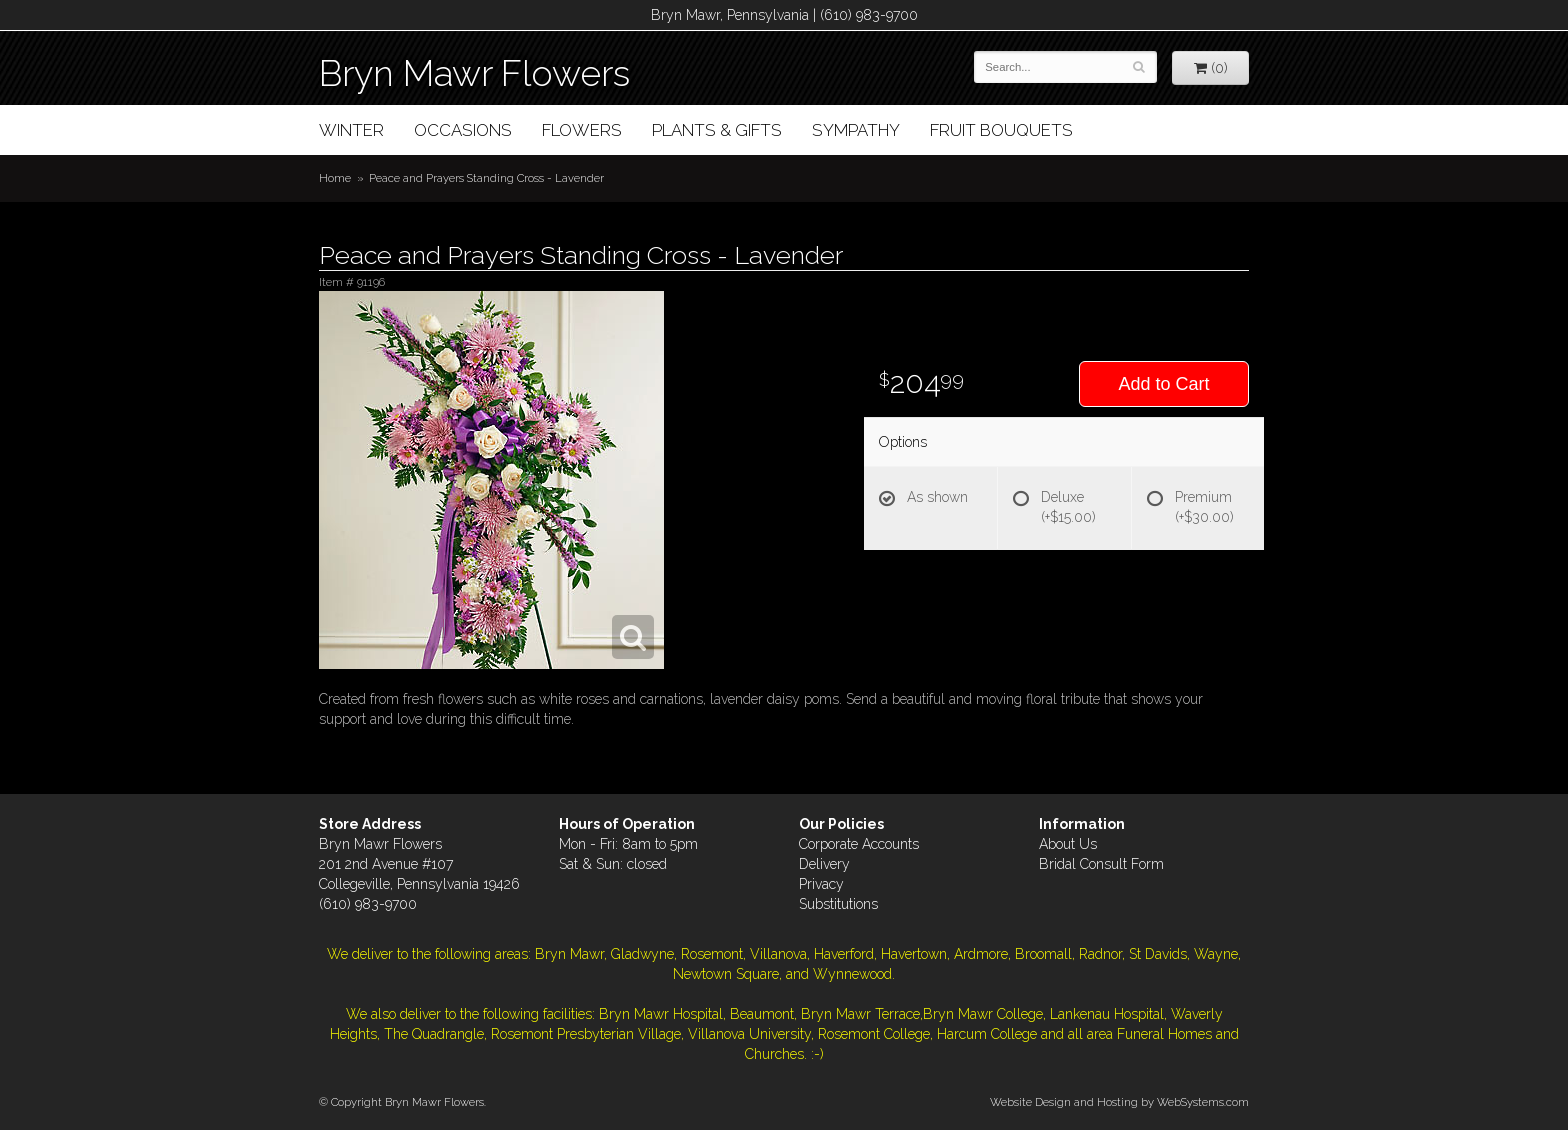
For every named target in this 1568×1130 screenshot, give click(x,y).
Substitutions (838, 904)
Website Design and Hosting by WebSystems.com (1119, 1102)
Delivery (824, 864)
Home (335, 178)
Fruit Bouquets (1001, 130)
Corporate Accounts (859, 844)
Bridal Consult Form (1101, 864)
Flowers (582, 130)
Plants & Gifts (717, 130)
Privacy (821, 884)
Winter (351, 130)
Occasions (463, 130)
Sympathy (856, 130)
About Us (1068, 844)
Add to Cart (1163, 384)
